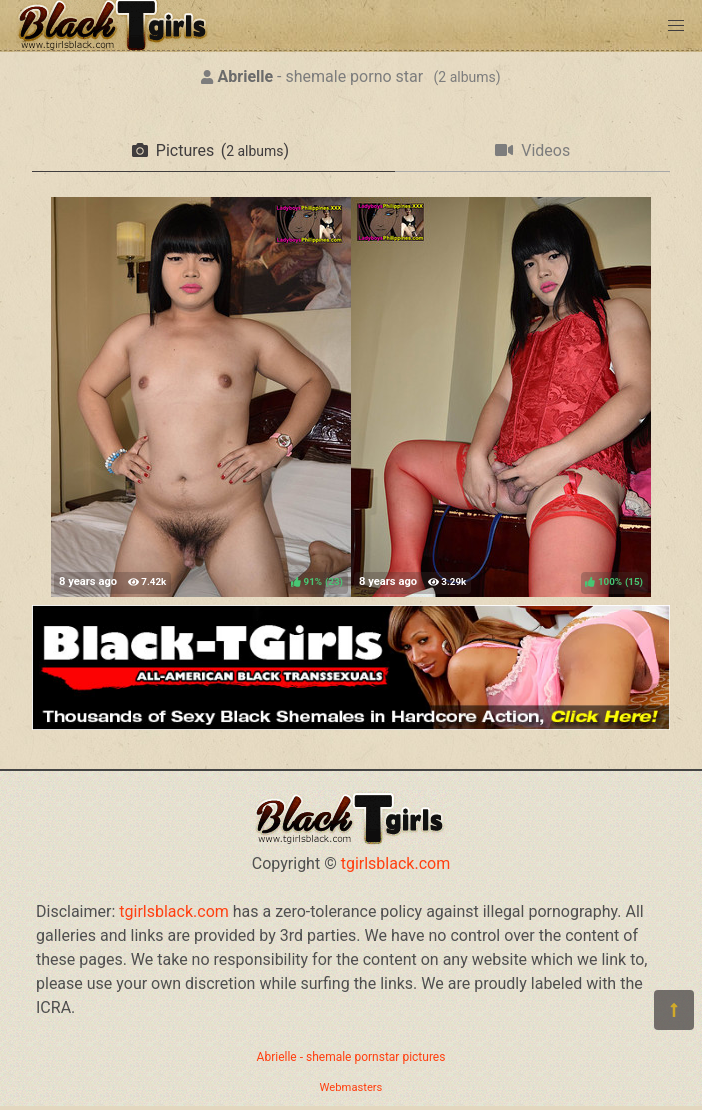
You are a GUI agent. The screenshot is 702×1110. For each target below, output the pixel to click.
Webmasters (351, 1087)
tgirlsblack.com (396, 863)
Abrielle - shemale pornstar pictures (351, 1057)
